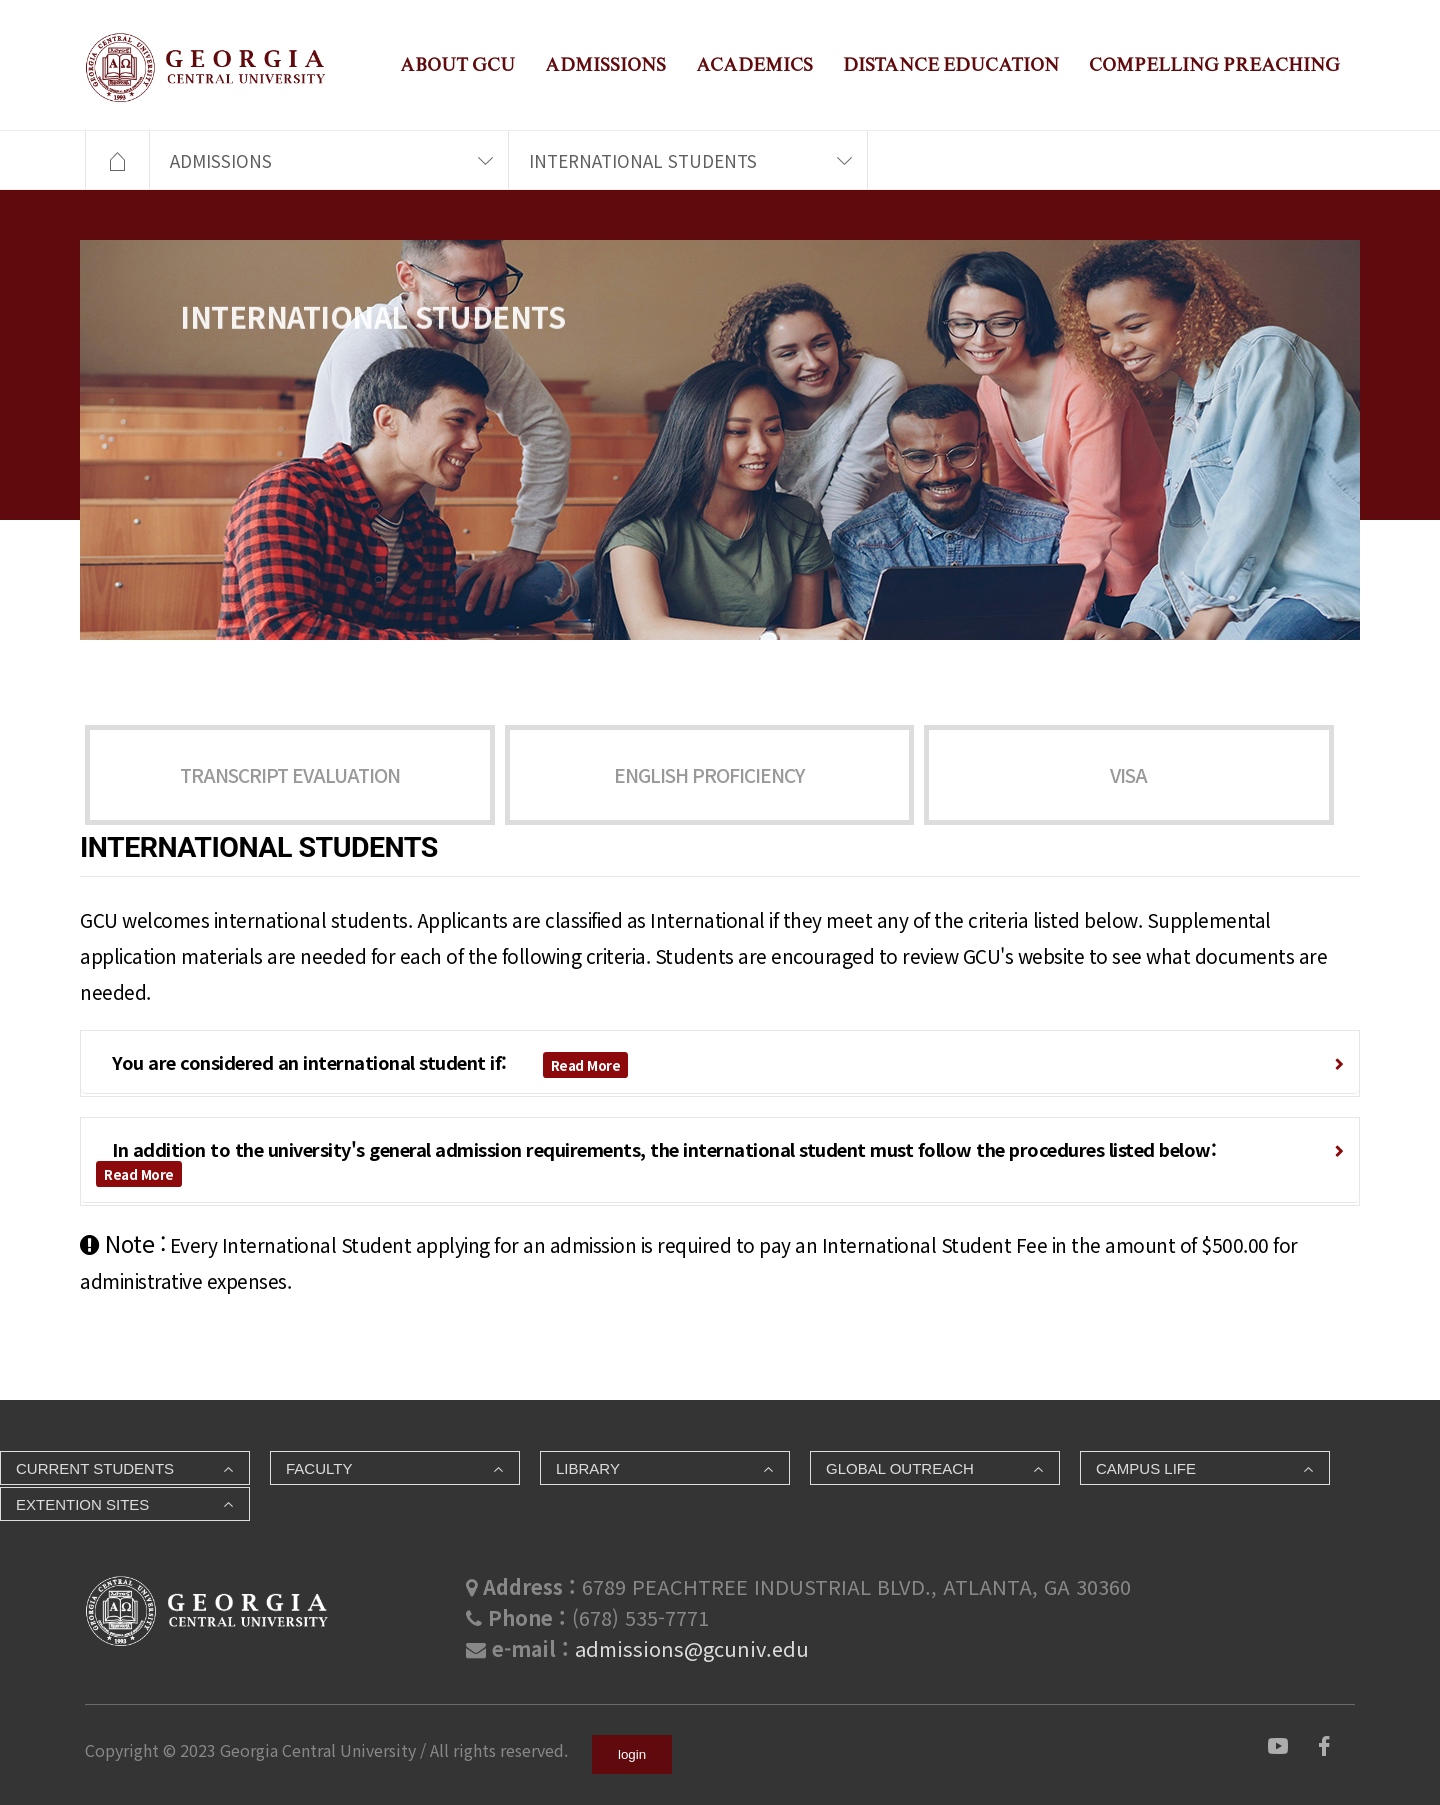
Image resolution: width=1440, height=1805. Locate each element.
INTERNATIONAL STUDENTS (643, 160)
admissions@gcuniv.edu (692, 1648)
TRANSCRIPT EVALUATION (290, 775)
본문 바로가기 (0, 0)
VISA (1128, 775)
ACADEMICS (754, 64)
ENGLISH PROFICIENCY (709, 775)
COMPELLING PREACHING (1214, 64)
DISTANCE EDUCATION (951, 64)
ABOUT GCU (457, 64)
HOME (117, 161)
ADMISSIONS (605, 64)
